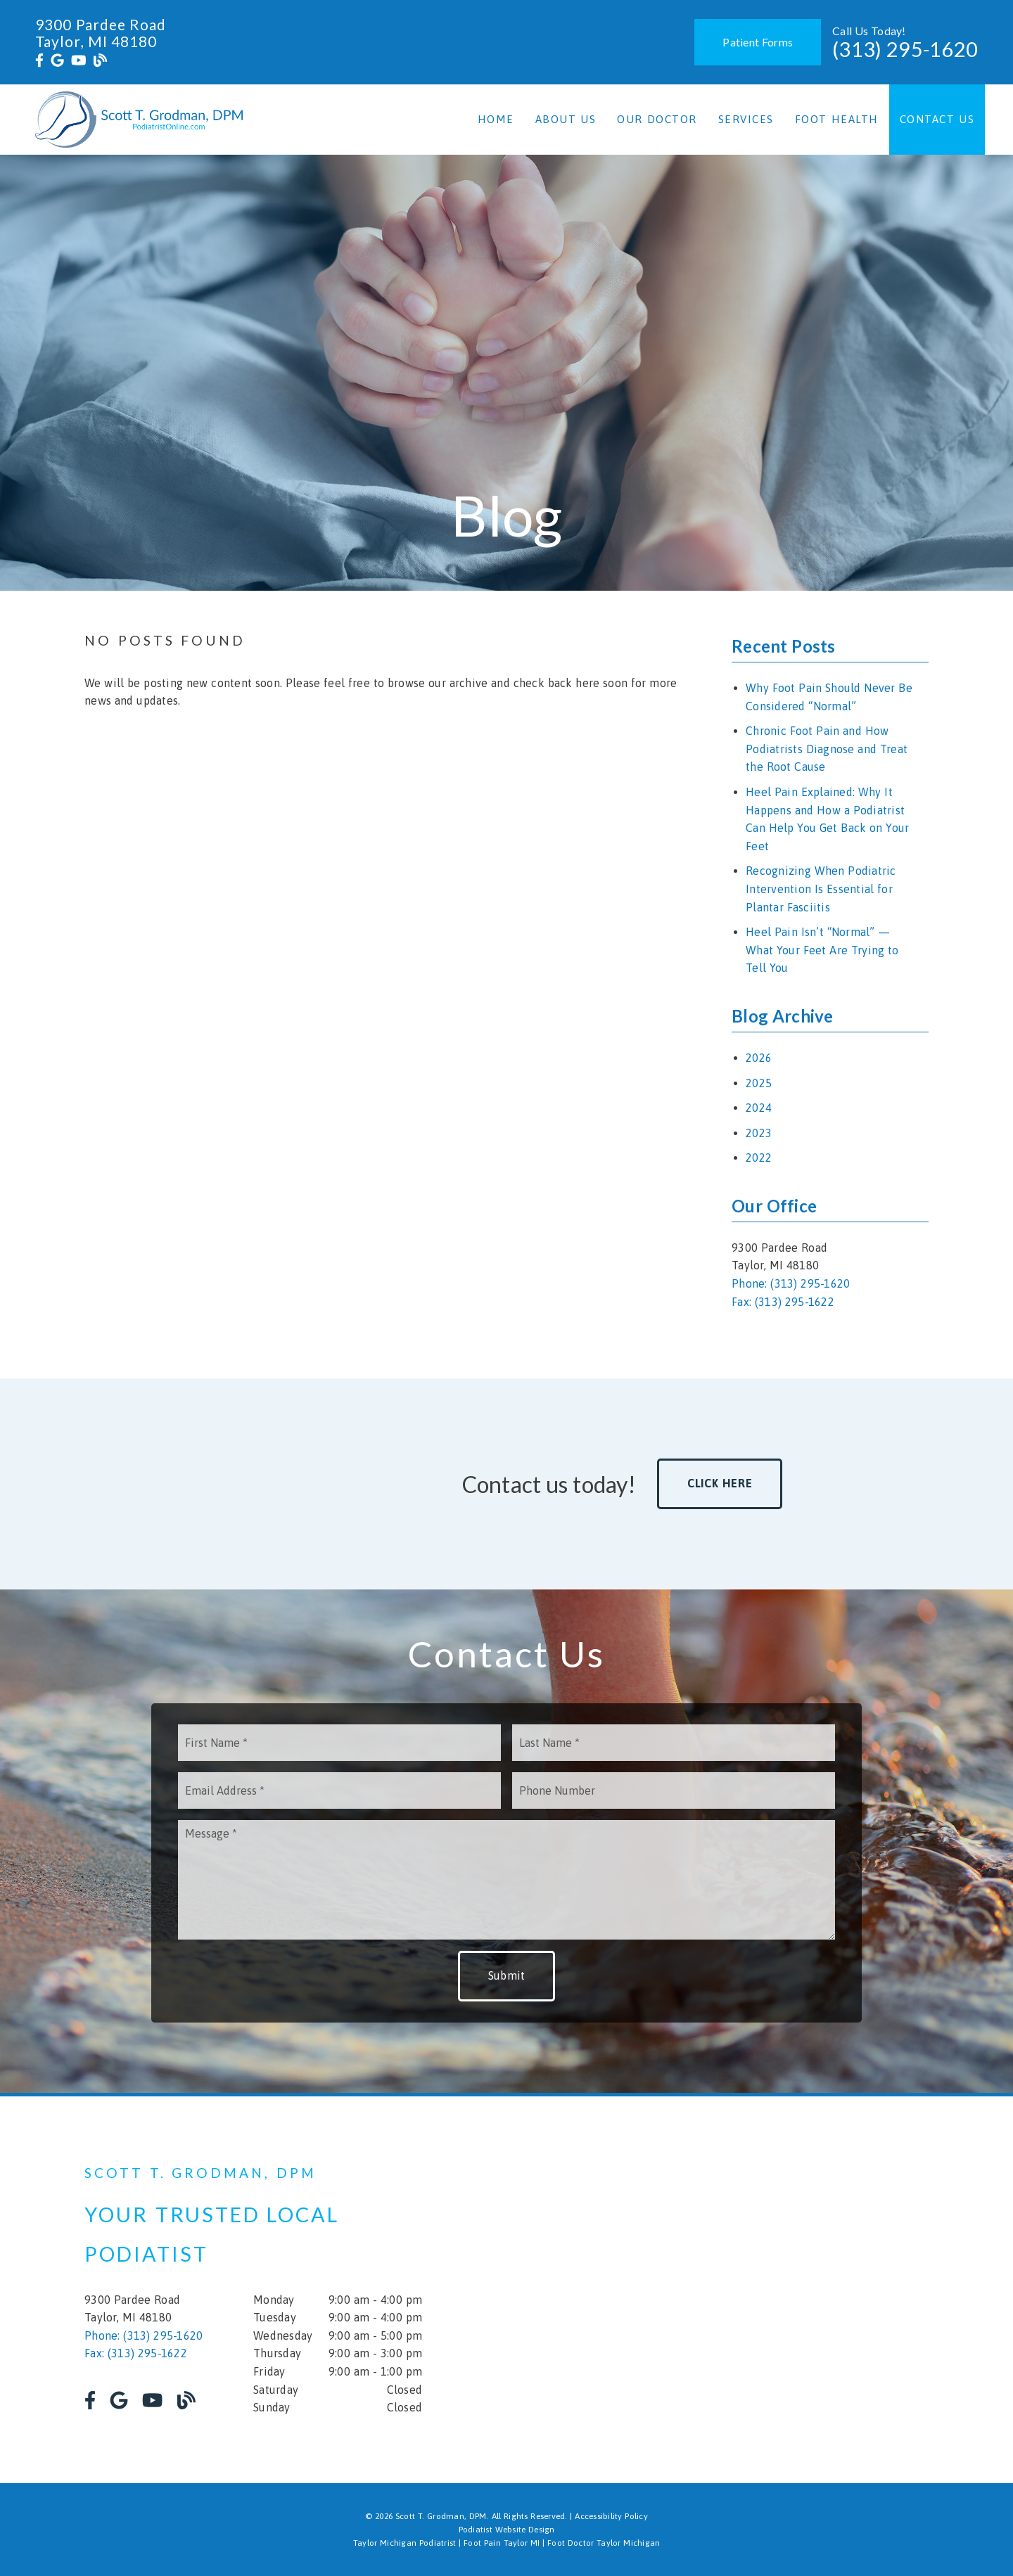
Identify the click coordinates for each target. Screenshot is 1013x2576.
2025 (759, 1083)
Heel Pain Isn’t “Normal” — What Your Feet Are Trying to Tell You (822, 949)
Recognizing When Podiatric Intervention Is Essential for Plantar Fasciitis (821, 888)
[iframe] (760, 2290)
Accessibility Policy (611, 2516)
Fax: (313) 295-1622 (783, 1301)
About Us (566, 119)
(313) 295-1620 (905, 49)
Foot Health (837, 119)
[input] (339, 1742)
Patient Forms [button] (757, 42)
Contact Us (937, 119)
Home (496, 119)
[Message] (506, 1880)
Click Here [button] (720, 1483)
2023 (759, 1133)
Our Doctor (657, 119)
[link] (39, 60)
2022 (759, 1157)
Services (746, 119)
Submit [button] (506, 1975)
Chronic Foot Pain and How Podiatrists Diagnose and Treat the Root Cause (826, 748)
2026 (759, 1057)
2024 (759, 1107)
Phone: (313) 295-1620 (791, 1283)
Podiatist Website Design (507, 2530)
